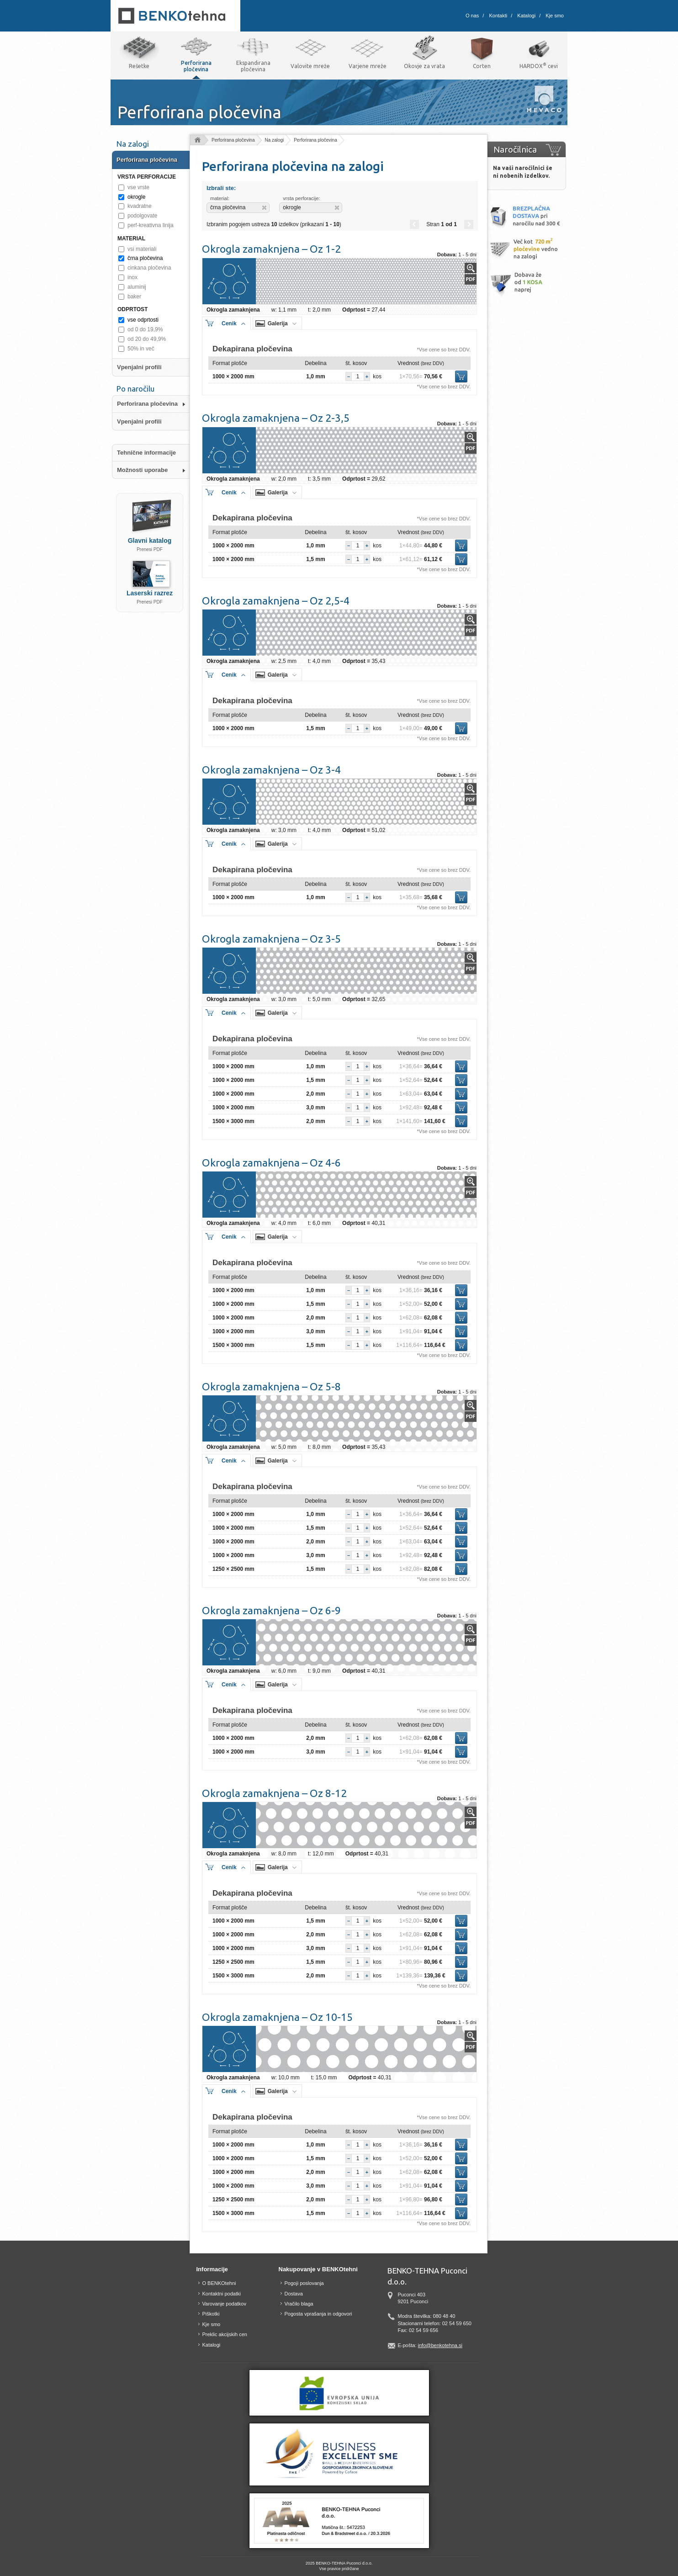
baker (134, 296)
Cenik (229, 323)
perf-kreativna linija (150, 225)
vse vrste (138, 187)
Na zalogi (274, 140)
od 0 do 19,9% (145, 329)
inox (132, 277)
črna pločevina (145, 258)
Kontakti (498, 15)
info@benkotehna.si (440, 2345)
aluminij (136, 287)
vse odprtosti (143, 320)
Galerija (278, 323)
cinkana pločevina (149, 268)
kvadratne (139, 206)
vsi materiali (141, 249)
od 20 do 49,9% (146, 339)
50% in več (140, 348)
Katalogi (526, 15)
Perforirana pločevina (233, 140)
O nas (472, 15)
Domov (197, 140)
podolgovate (142, 215)
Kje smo (555, 15)
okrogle (136, 197)
